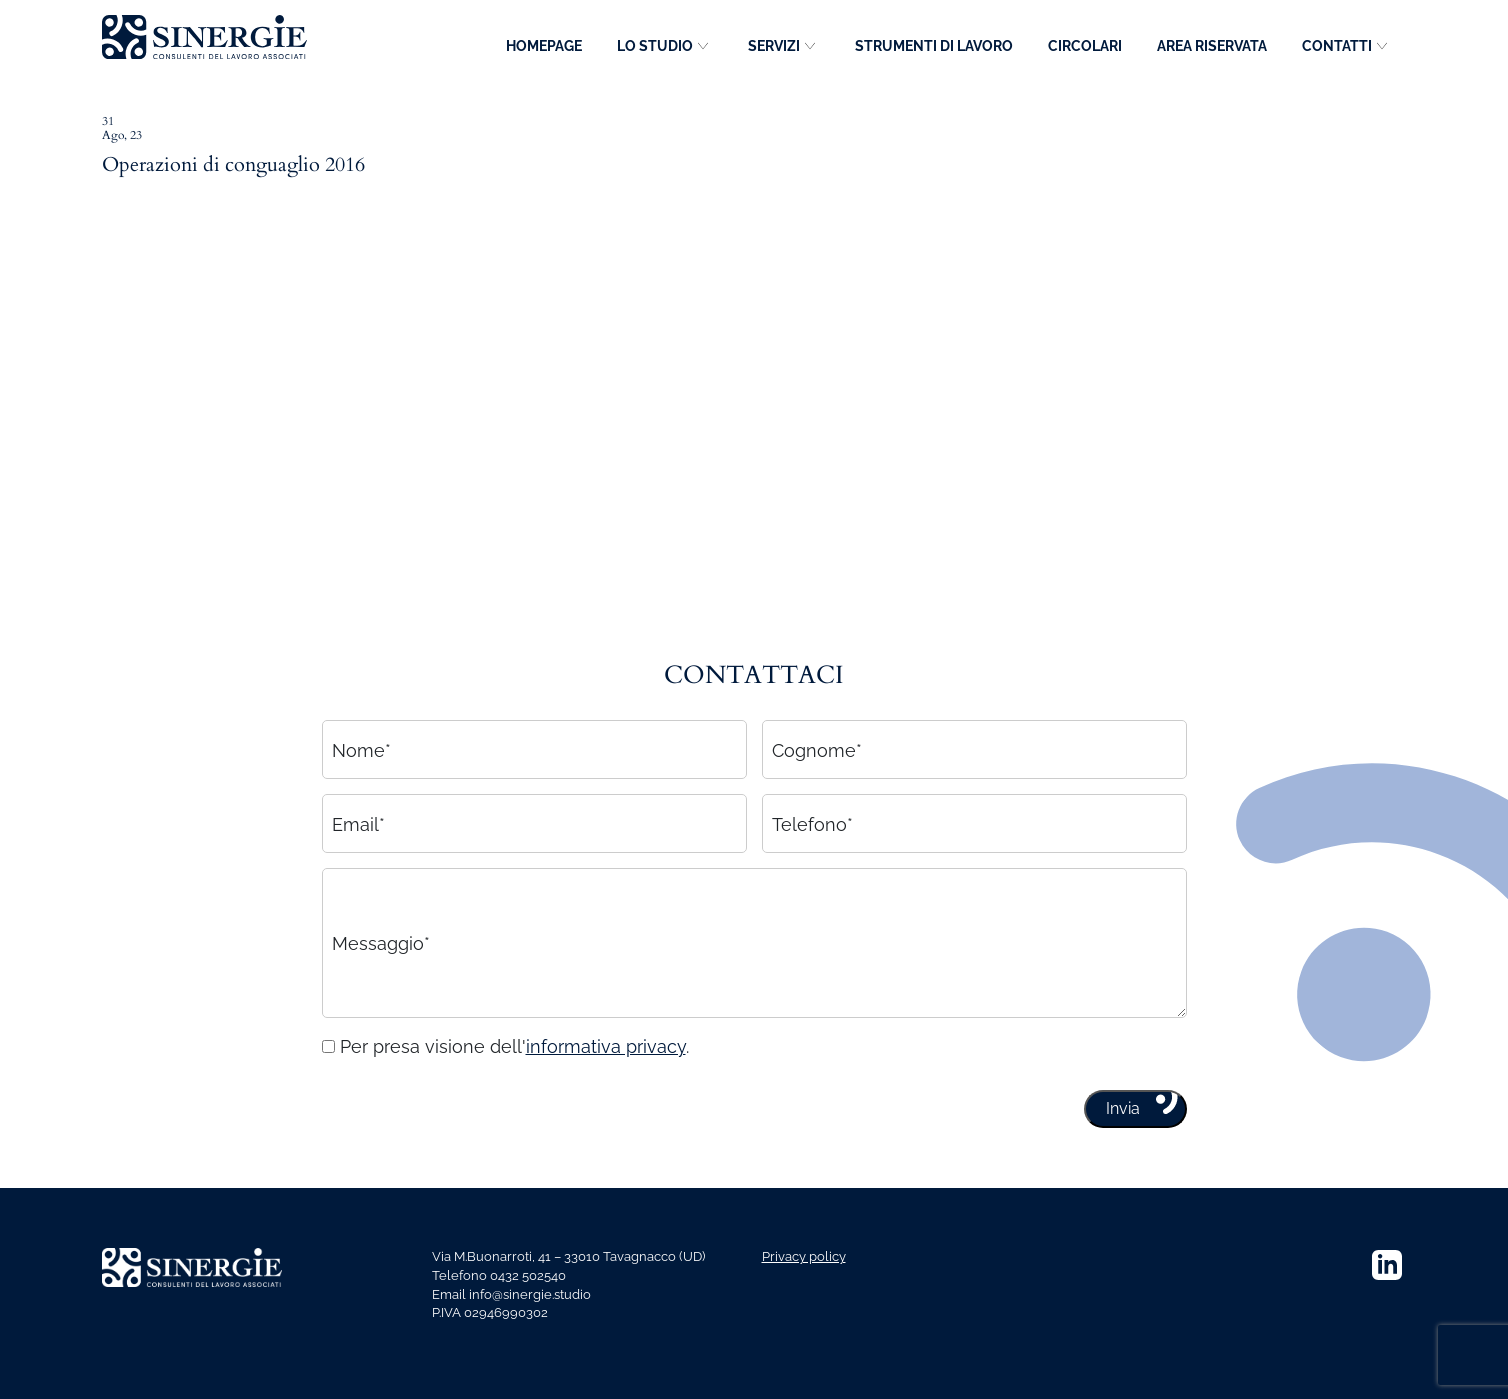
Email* (358, 831)
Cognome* (817, 757)
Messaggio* (381, 950)
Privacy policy (804, 1256)
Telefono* (812, 831)
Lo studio (655, 46)
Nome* (361, 757)
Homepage (544, 46)
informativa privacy (606, 1054)
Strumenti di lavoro (934, 46)
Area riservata (1212, 46)
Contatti (1337, 46)
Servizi (774, 46)
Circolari (1085, 46)
